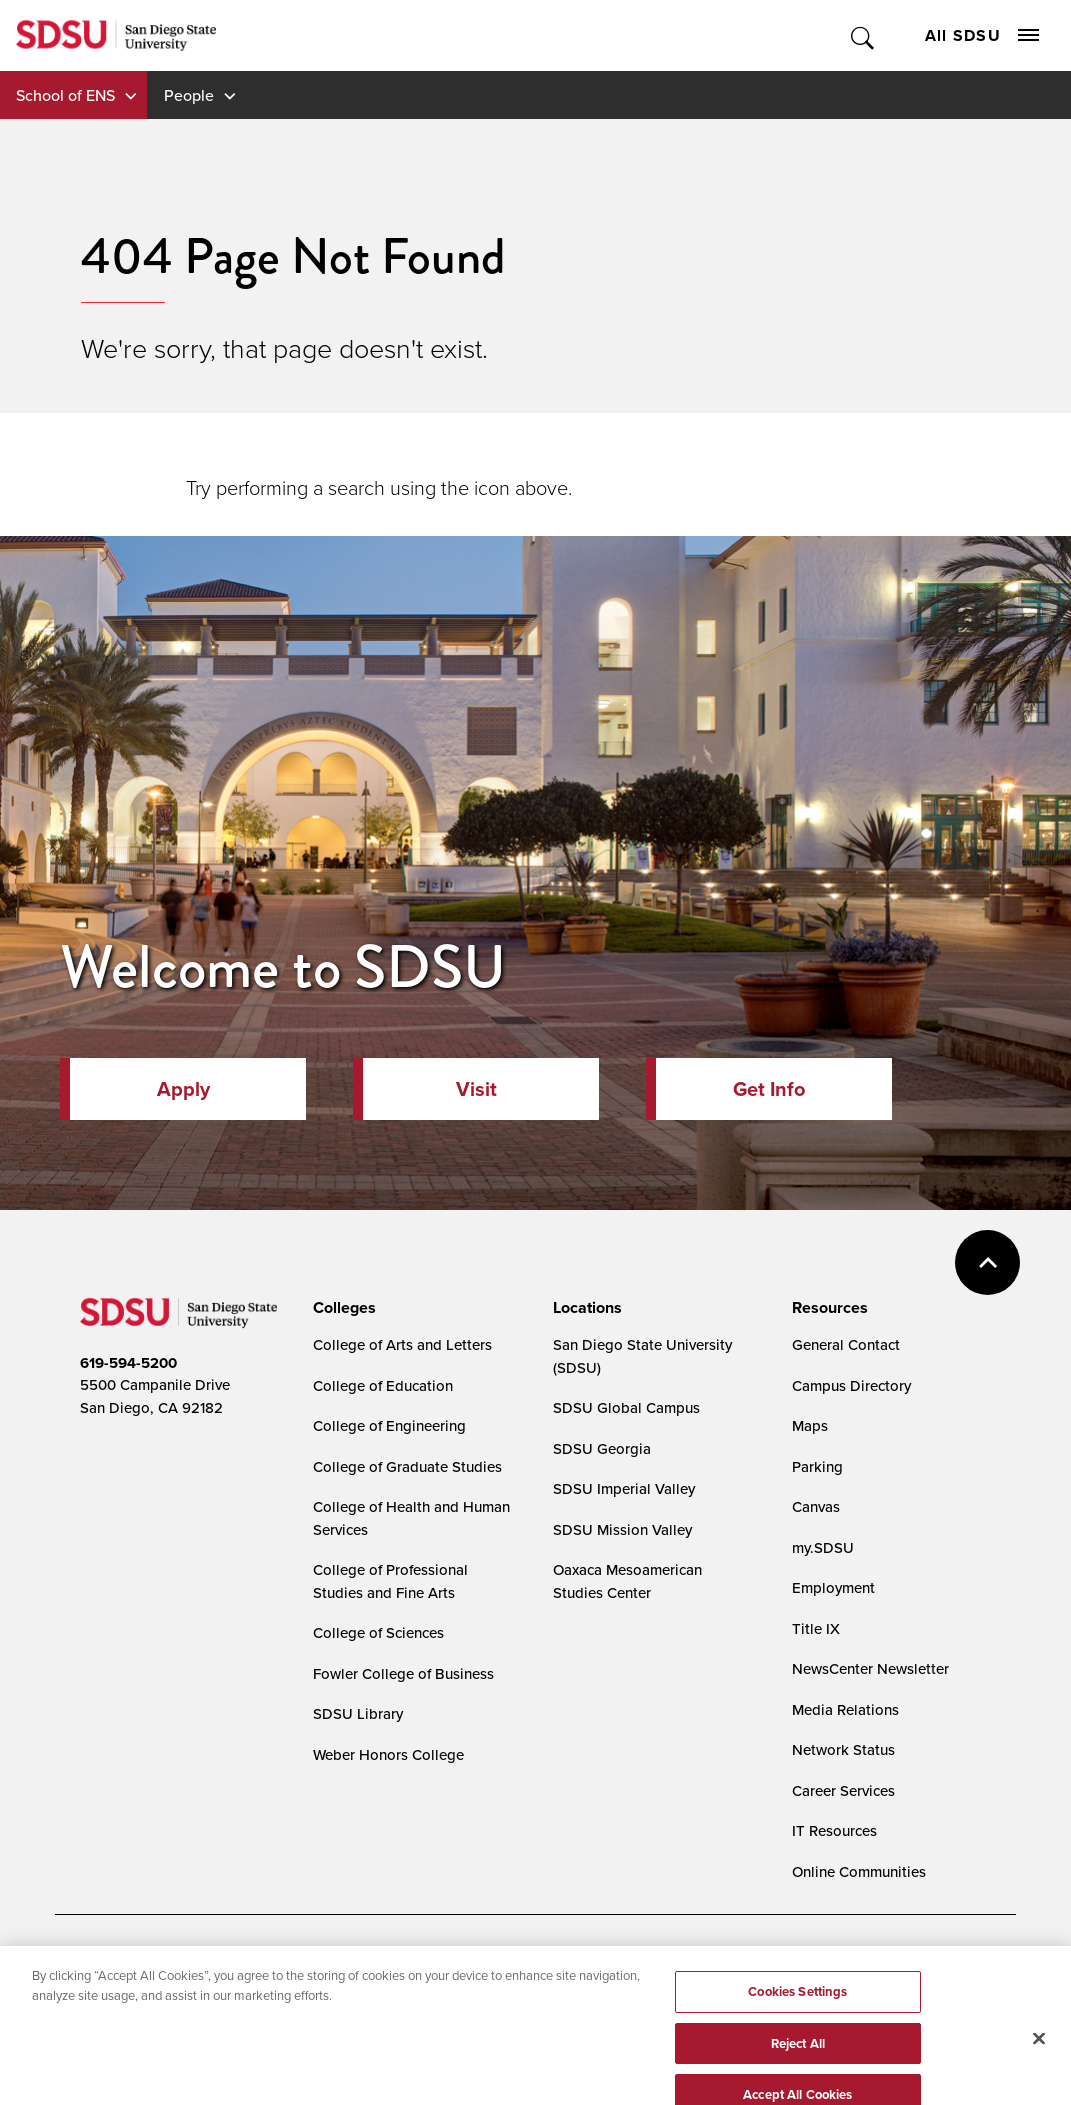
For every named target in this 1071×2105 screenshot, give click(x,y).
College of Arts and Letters (402, 1344)
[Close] (1039, 2060)
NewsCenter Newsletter (870, 1668)
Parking (817, 1466)
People (189, 95)
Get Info (769, 1089)
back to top (987, 1262)
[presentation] (341, 1308)
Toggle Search (863, 35)
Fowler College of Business (403, 1673)
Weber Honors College (388, 1754)
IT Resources (834, 1830)
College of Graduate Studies (407, 1466)
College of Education (383, 1385)
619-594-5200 (128, 1363)
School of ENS (65, 95)
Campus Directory (851, 1385)
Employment (833, 1587)
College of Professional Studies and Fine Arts (390, 1581)
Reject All (798, 2065)
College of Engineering (389, 1425)
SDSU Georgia (602, 1448)
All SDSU (982, 35)
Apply (183, 1089)
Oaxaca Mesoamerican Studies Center (627, 1581)
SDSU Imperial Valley (624, 1488)
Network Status (843, 1749)
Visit (476, 1089)
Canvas (816, 1506)
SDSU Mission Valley (622, 1529)
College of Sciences (378, 1632)
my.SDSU (823, 1547)
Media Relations (845, 1709)
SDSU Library (358, 1713)
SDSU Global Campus (626, 1407)
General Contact (846, 1344)
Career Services (843, 1790)
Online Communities (859, 1871)
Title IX (816, 1628)
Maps (810, 1425)
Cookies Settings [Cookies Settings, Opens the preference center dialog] (797, 2013)
